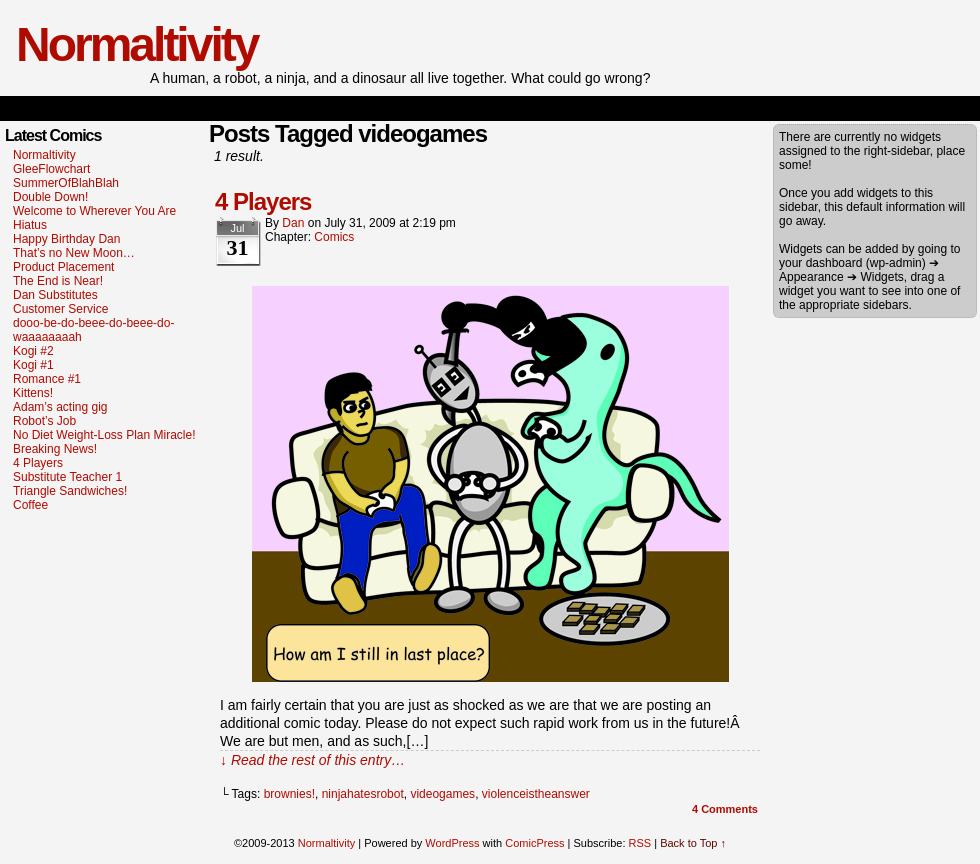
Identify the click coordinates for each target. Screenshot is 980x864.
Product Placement (63, 267)
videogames (442, 794)
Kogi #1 (33, 365)
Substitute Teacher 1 (67, 477)
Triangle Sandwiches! (70, 491)
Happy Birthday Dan (66, 239)
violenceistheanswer (536, 794)
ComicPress (534, 843)
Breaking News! (55, 449)
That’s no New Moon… (74, 253)
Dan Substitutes (55, 295)
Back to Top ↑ (693, 843)
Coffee (30, 505)
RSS (640, 843)
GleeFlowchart (51, 169)
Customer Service (60, 309)
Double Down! (50, 197)
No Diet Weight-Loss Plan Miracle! (104, 435)
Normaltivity (136, 44)
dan (293, 223)
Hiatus (30, 225)
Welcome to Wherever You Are (94, 211)
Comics (334, 237)
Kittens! (33, 393)
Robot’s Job (44, 421)
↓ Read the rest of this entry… (312, 760)
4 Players (38, 463)
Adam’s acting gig (60, 407)
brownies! (289, 794)
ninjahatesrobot (363, 794)
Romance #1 (47, 379)
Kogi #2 (33, 351)
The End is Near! (58, 281)
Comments (725, 809)
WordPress (452, 843)
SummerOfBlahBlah (66, 183)
